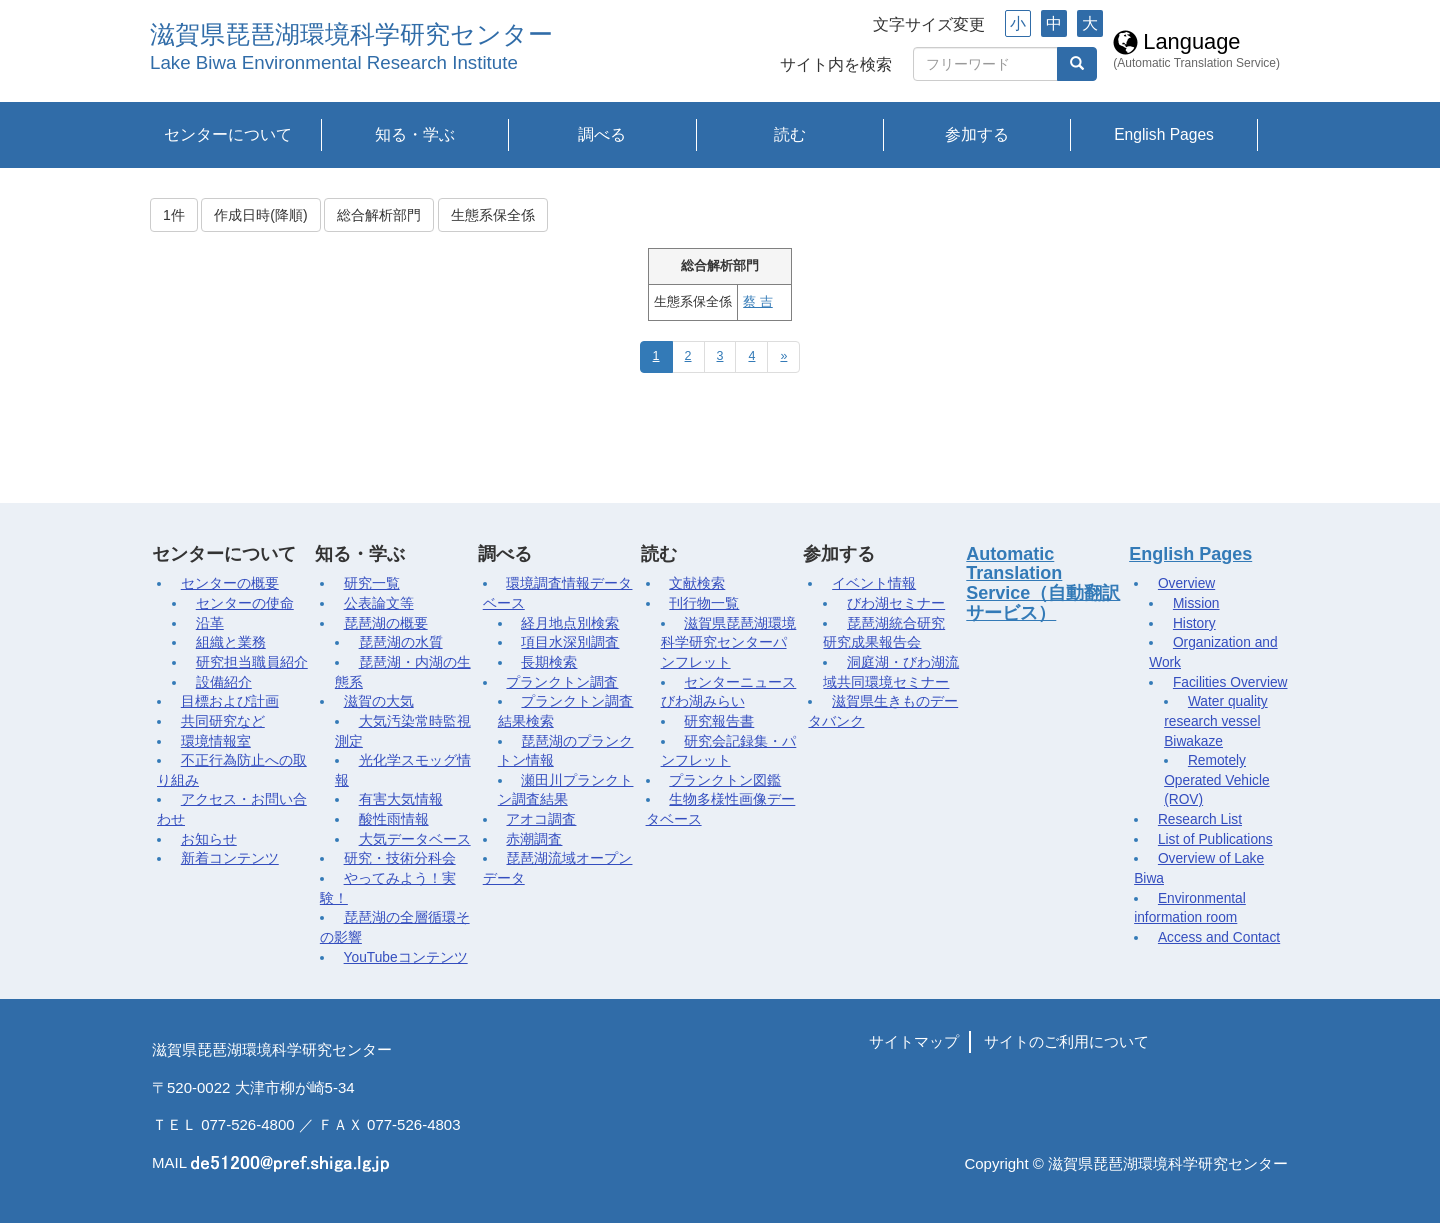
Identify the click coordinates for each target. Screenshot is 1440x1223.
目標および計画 (230, 701)
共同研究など (223, 721)
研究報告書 (719, 721)
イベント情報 (874, 583)
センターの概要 (230, 583)
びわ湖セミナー (896, 603)
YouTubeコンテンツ (406, 957)
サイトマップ (914, 1041)
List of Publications (1215, 839)
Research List (1200, 819)
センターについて (228, 134)
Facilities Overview (1230, 682)
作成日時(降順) (260, 215)
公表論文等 (379, 603)
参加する (977, 134)
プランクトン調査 (562, 682)
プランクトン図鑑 (725, 780)
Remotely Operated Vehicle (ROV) (1217, 780)
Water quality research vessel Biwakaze (1215, 721)
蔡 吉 (757, 302)
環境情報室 (216, 741)
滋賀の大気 (379, 701)
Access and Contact (1219, 937)
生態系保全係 (493, 215)
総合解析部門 (379, 215)
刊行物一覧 (704, 603)
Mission (1196, 603)
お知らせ (209, 839)
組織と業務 (231, 642)
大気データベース (415, 839)
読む (790, 134)
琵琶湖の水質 (401, 642)
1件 (174, 215)
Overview (1186, 583)
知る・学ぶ (415, 134)
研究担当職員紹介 (252, 662)
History (1194, 623)
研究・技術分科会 (400, 858)
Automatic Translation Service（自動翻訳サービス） (1043, 583)
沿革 (210, 623)
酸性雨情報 (394, 819)
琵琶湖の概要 (386, 623)
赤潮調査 (534, 839)
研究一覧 (372, 583)
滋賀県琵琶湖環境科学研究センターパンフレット (729, 643)
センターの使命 (245, 603)
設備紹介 (224, 682)
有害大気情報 (401, 799)
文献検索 (697, 583)
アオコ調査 (541, 819)
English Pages (1164, 134)
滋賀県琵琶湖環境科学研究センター (351, 34)
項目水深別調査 (570, 642)
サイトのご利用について (1066, 1041)
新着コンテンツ (230, 858)
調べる (602, 134)
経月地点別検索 (570, 623)
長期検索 (549, 662)
